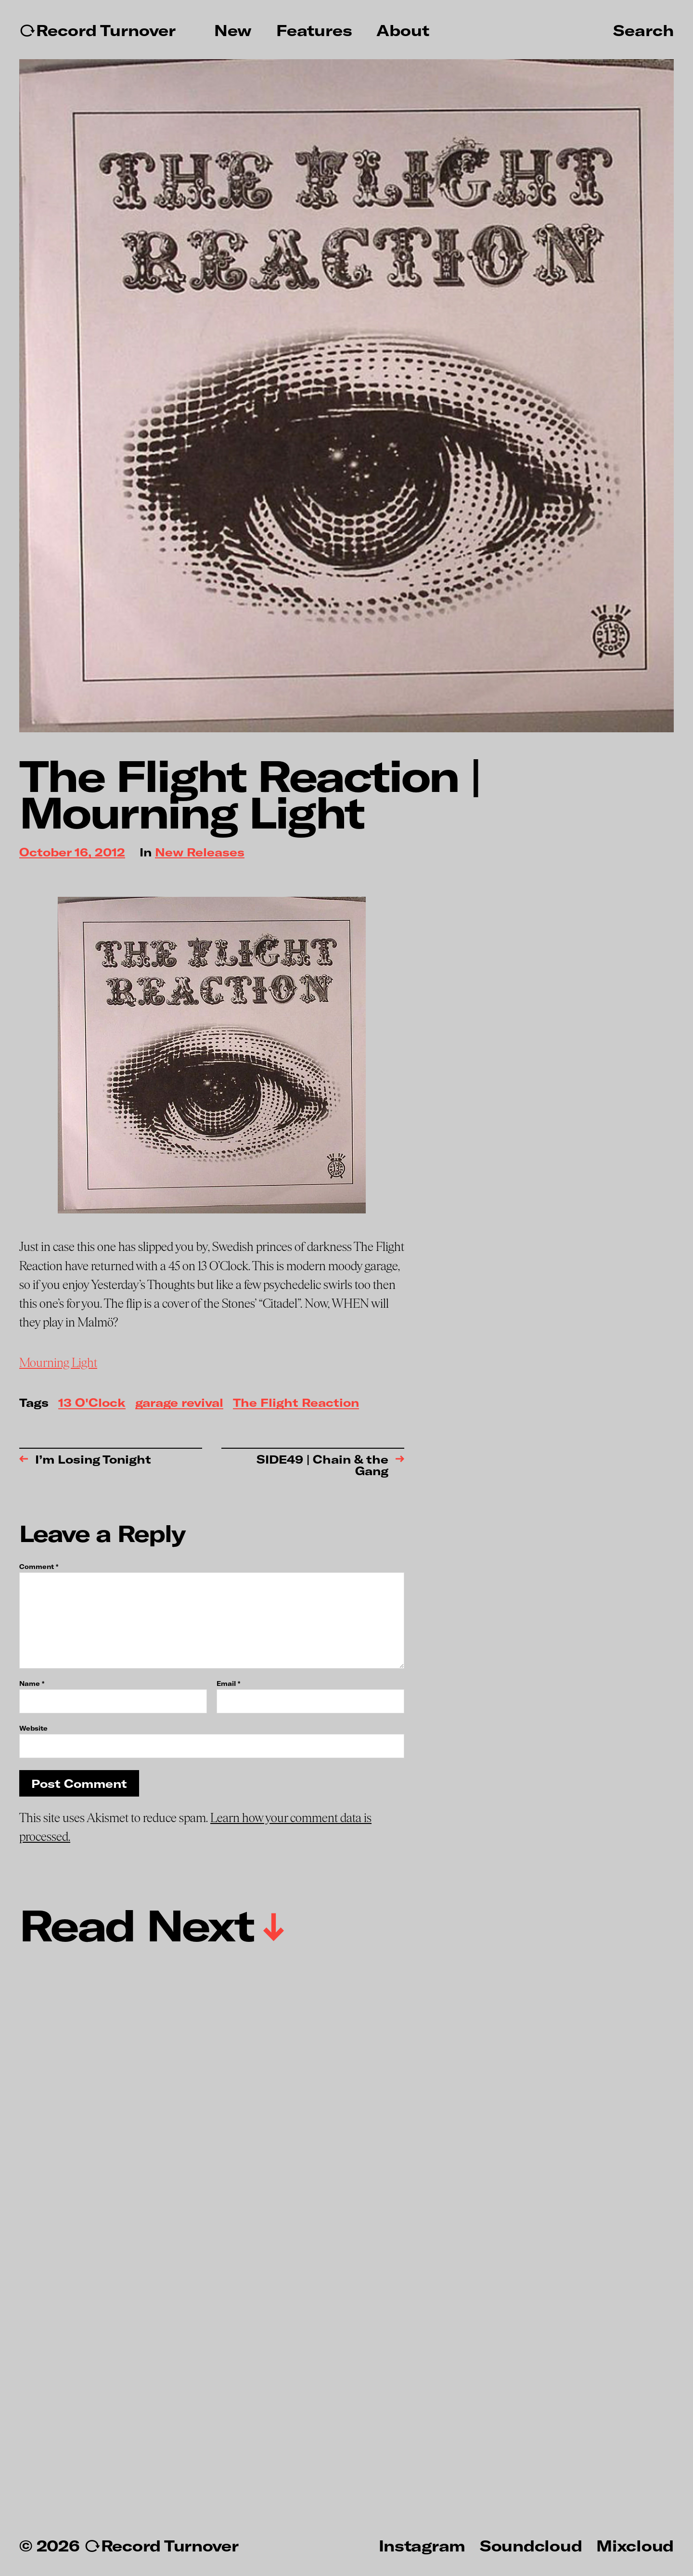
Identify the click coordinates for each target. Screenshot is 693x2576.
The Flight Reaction (296, 1403)
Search (643, 30)
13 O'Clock (92, 1403)
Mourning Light (58, 1362)
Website (33, 1728)
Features (314, 30)
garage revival (179, 1403)
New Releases (199, 853)
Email (228, 1684)
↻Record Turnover (97, 30)
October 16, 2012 (72, 853)
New (233, 30)
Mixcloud (635, 2545)
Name (31, 1684)
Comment (38, 1567)
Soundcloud (531, 2545)
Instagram (422, 2545)
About (402, 30)
